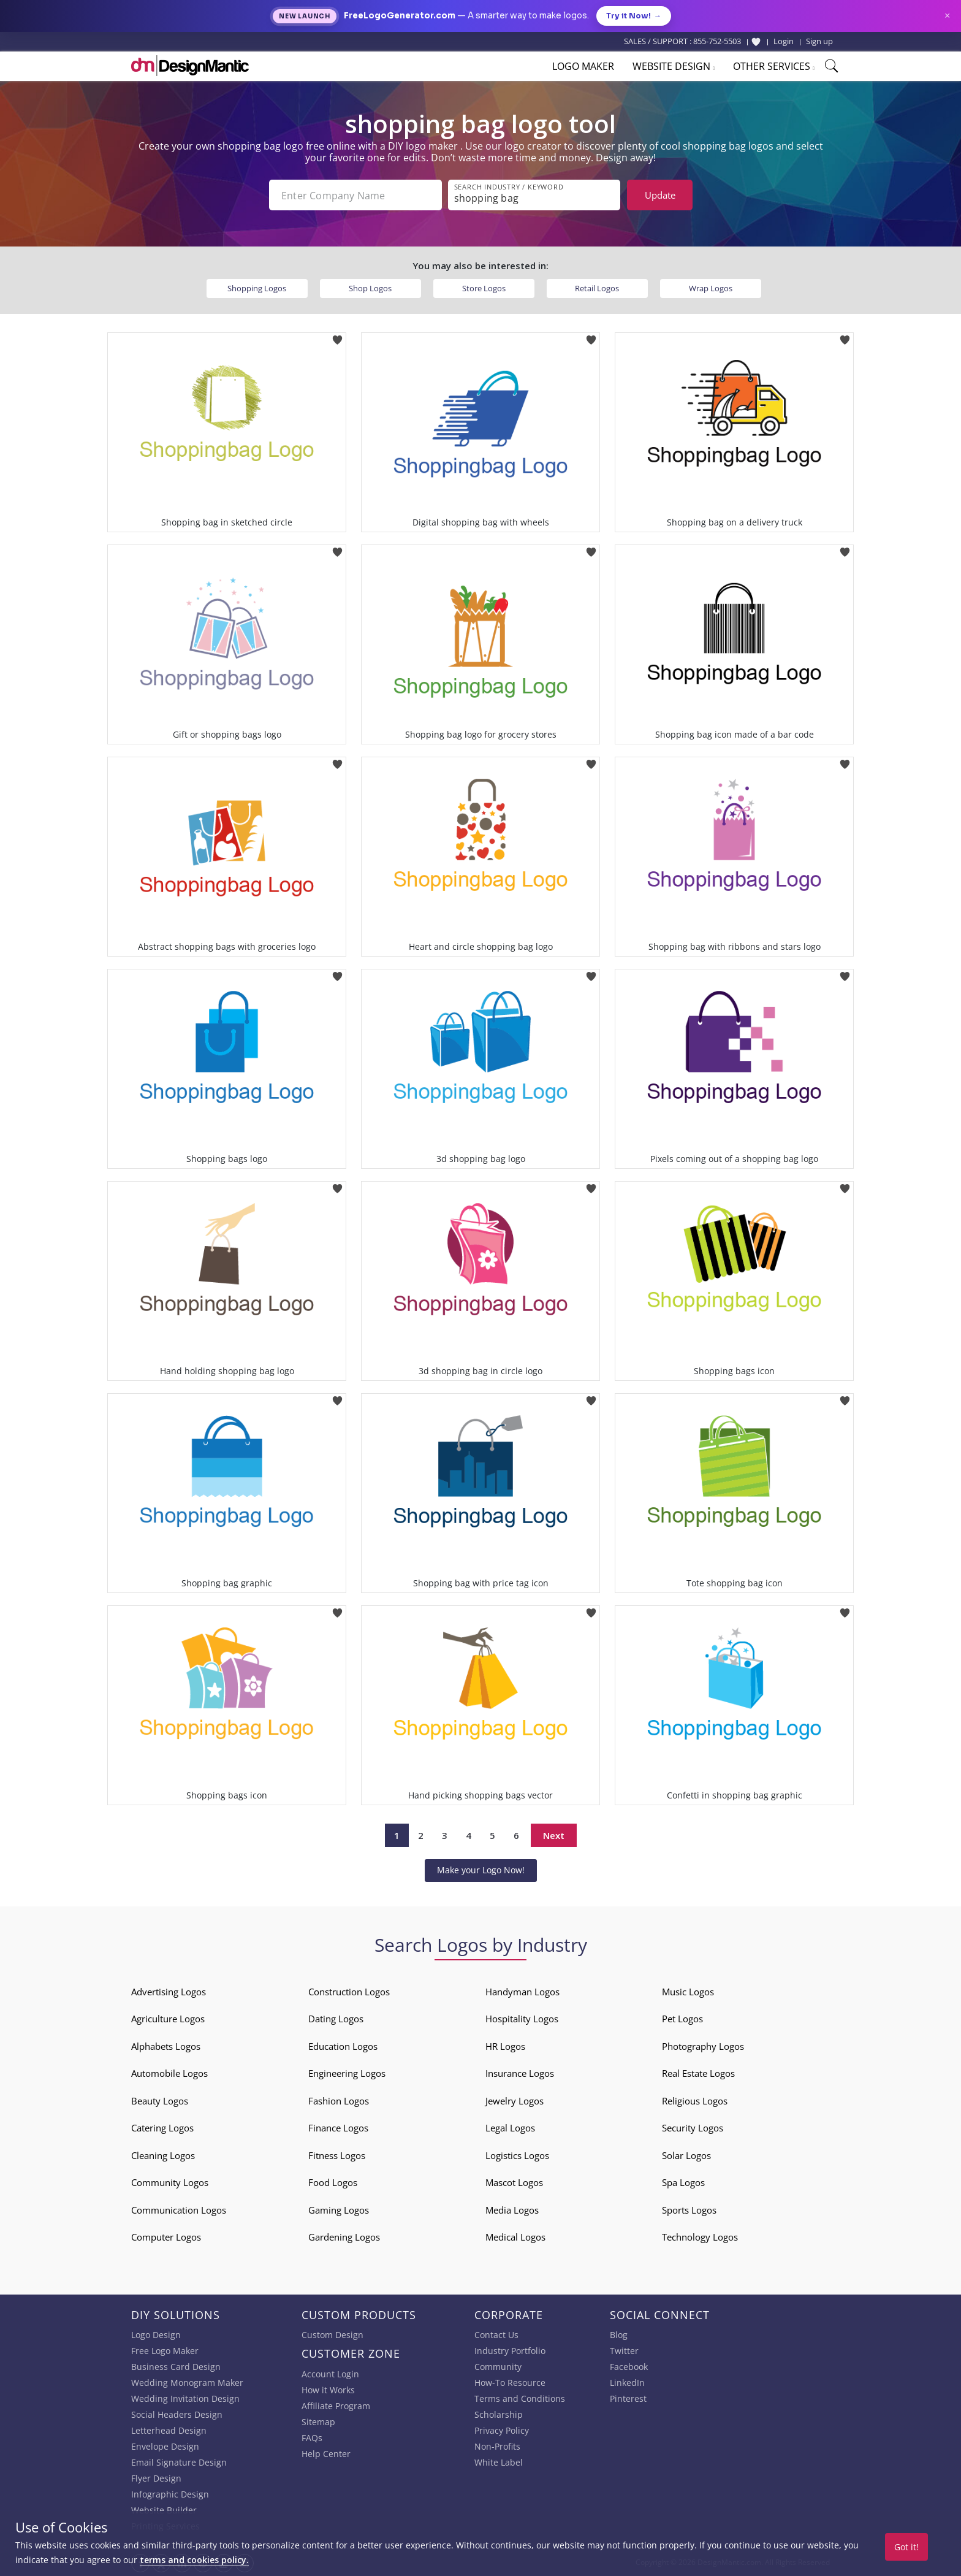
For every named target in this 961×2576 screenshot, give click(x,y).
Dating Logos (335, 2018)
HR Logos (505, 2046)
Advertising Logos (168, 1992)
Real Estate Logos (698, 2073)
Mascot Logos (514, 2182)
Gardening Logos (344, 2237)
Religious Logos (694, 2101)
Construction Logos (349, 1992)
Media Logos (512, 2210)
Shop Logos (370, 288)
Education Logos (343, 2046)
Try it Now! (633, 15)
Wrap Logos (710, 288)
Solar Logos (686, 2155)
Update (660, 195)
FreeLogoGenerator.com (399, 15)
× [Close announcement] (947, 15)
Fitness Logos (336, 2155)
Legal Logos (510, 2128)
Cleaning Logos (163, 2155)
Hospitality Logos (521, 2018)
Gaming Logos (338, 2210)
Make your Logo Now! (481, 1870)
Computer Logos (166, 2237)
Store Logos (484, 288)
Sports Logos (689, 2210)
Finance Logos (338, 2128)
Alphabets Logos (165, 2046)
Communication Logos (178, 2210)
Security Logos (692, 2128)
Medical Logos (515, 2237)
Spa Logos (683, 2182)
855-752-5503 (717, 41)
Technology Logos (700, 2237)
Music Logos (688, 1992)
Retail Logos (597, 288)
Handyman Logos (522, 1992)
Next (553, 1835)
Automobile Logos (169, 2073)
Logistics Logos (517, 2155)
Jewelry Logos (514, 2101)
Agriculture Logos (168, 2018)
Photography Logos (703, 2046)
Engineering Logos (347, 2073)
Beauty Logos (159, 2101)
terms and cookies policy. (194, 2560)
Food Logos (332, 2182)
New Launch (304, 16)
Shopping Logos (256, 288)
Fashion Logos (338, 2101)
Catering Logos (162, 2128)
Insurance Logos (519, 2073)
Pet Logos (682, 2018)
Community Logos (169, 2182)
